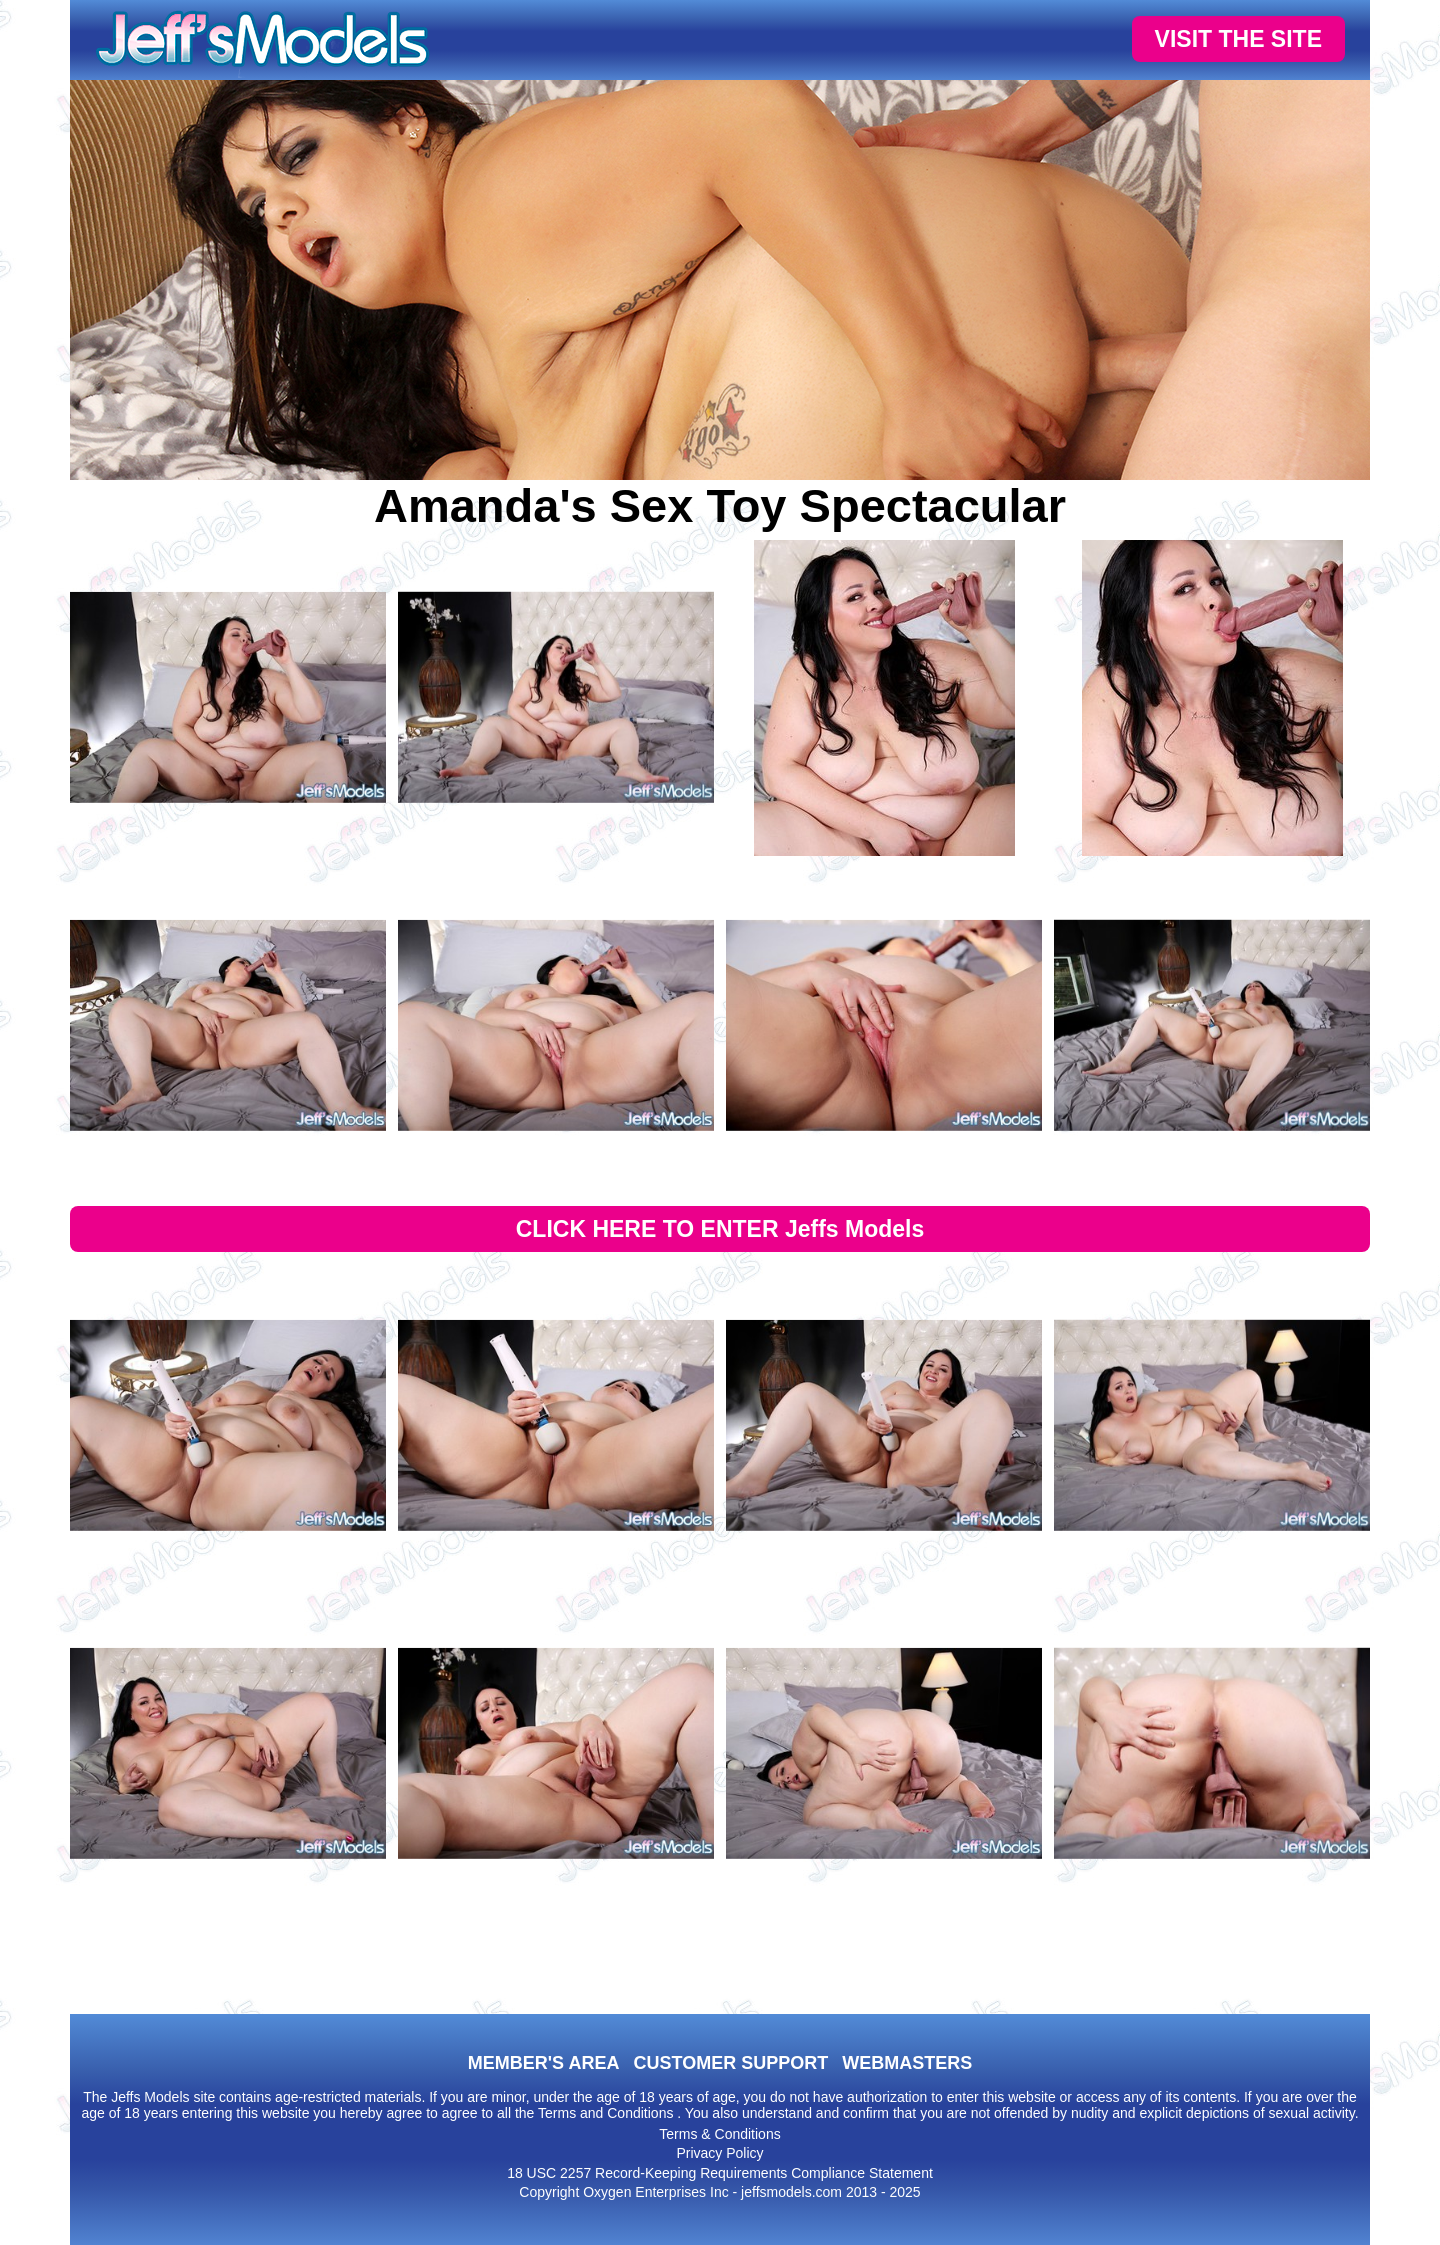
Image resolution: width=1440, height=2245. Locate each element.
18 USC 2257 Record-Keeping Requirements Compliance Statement (720, 2173)
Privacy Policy (719, 2153)
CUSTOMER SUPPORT (730, 2063)
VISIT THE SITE (1238, 39)
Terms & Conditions (719, 2134)
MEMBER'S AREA (544, 2063)
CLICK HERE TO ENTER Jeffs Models (720, 1229)
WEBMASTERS (907, 2063)
